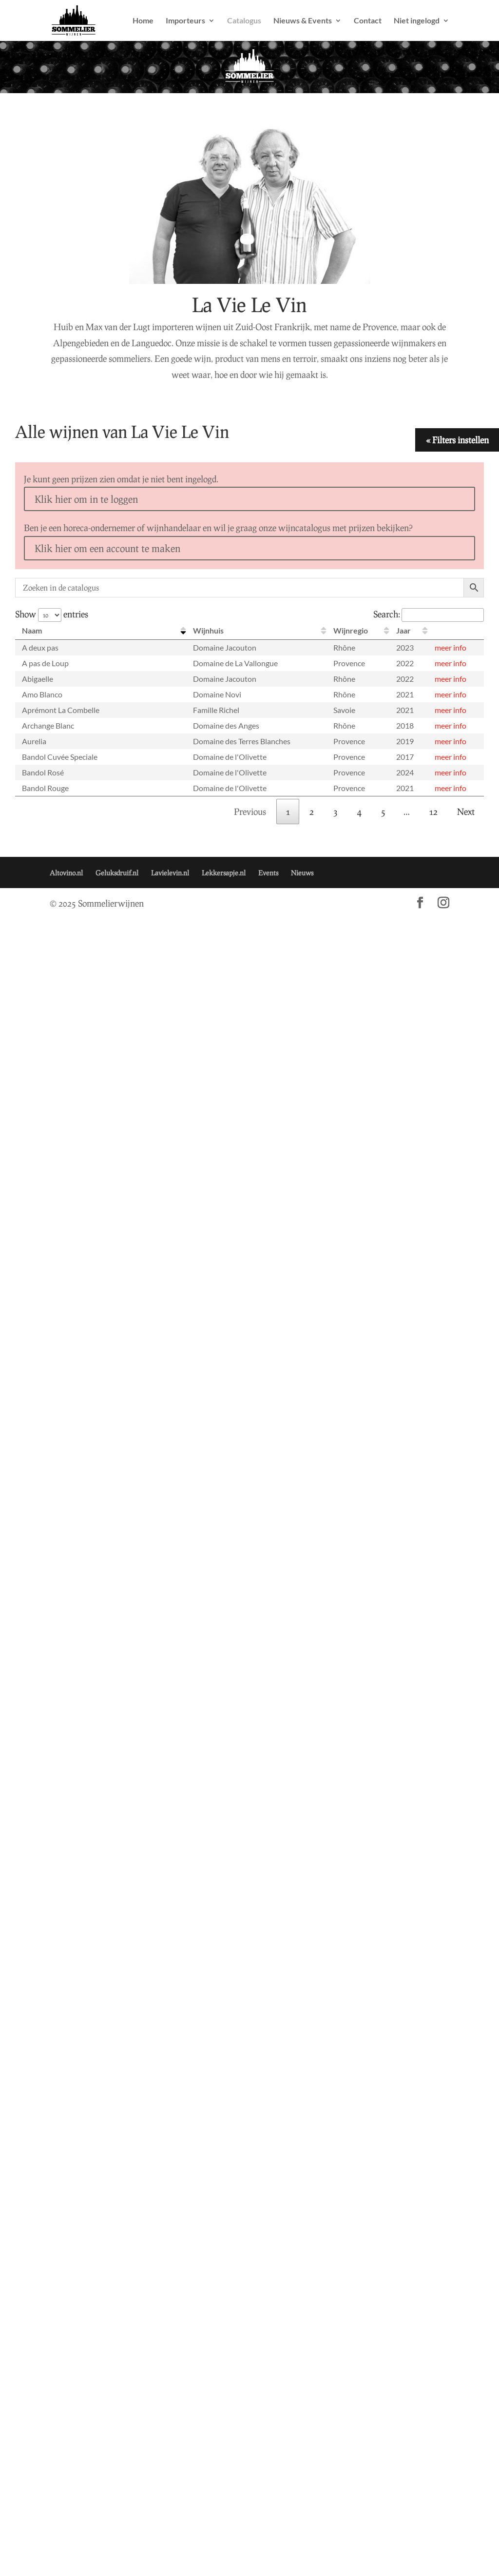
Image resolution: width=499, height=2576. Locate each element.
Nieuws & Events (302, 21)
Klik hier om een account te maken (107, 548)
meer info (450, 647)
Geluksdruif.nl (117, 873)
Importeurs (185, 21)
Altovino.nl (66, 873)
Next (466, 811)
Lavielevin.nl (170, 873)
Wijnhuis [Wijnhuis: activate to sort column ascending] (208, 630)
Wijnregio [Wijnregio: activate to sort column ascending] (350, 630)
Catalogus (244, 21)
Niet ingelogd (417, 21)
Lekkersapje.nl (224, 873)
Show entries (51, 614)
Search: (428, 614)
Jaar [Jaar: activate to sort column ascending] (403, 630)
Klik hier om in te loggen (86, 499)
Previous (250, 811)
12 (433, 811)
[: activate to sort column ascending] (456, 631)
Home (143, 21)
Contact (368, 21)
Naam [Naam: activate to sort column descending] (32, 630)
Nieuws (302, 873)
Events (268, 873)
